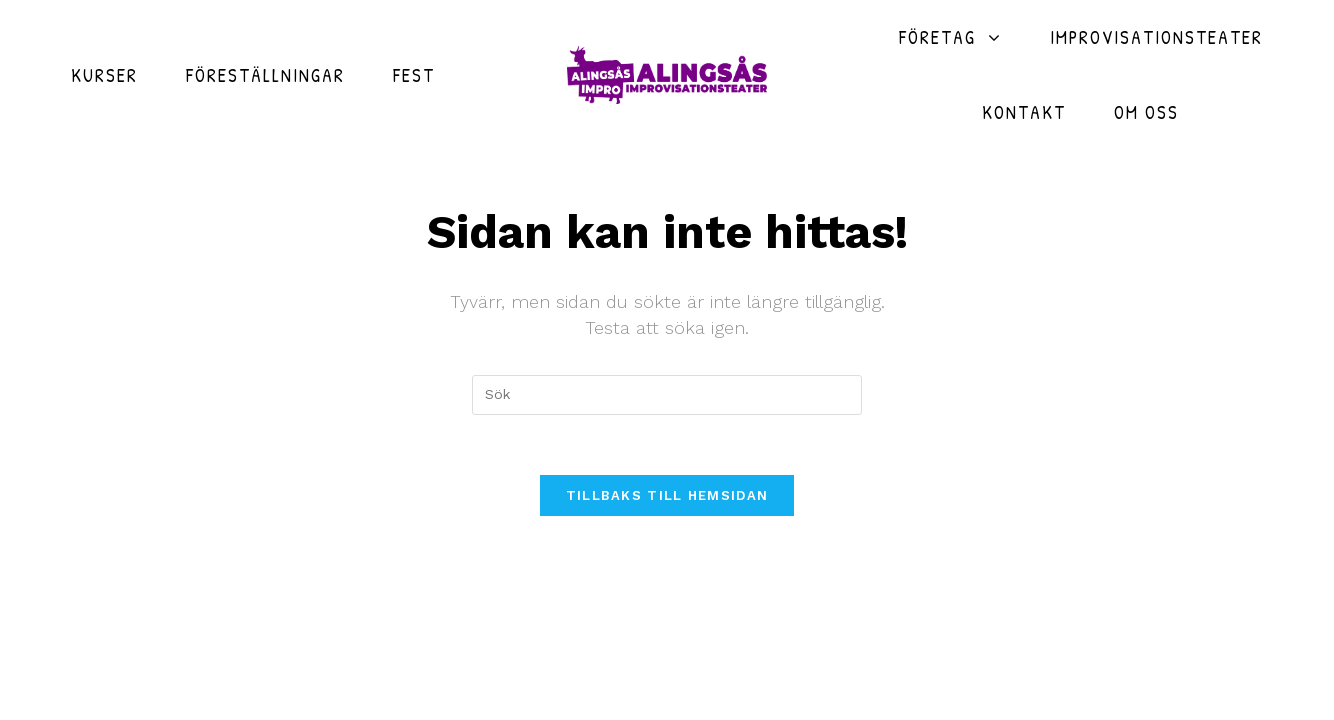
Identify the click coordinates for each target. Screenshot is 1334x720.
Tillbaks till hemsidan (667, 495)
